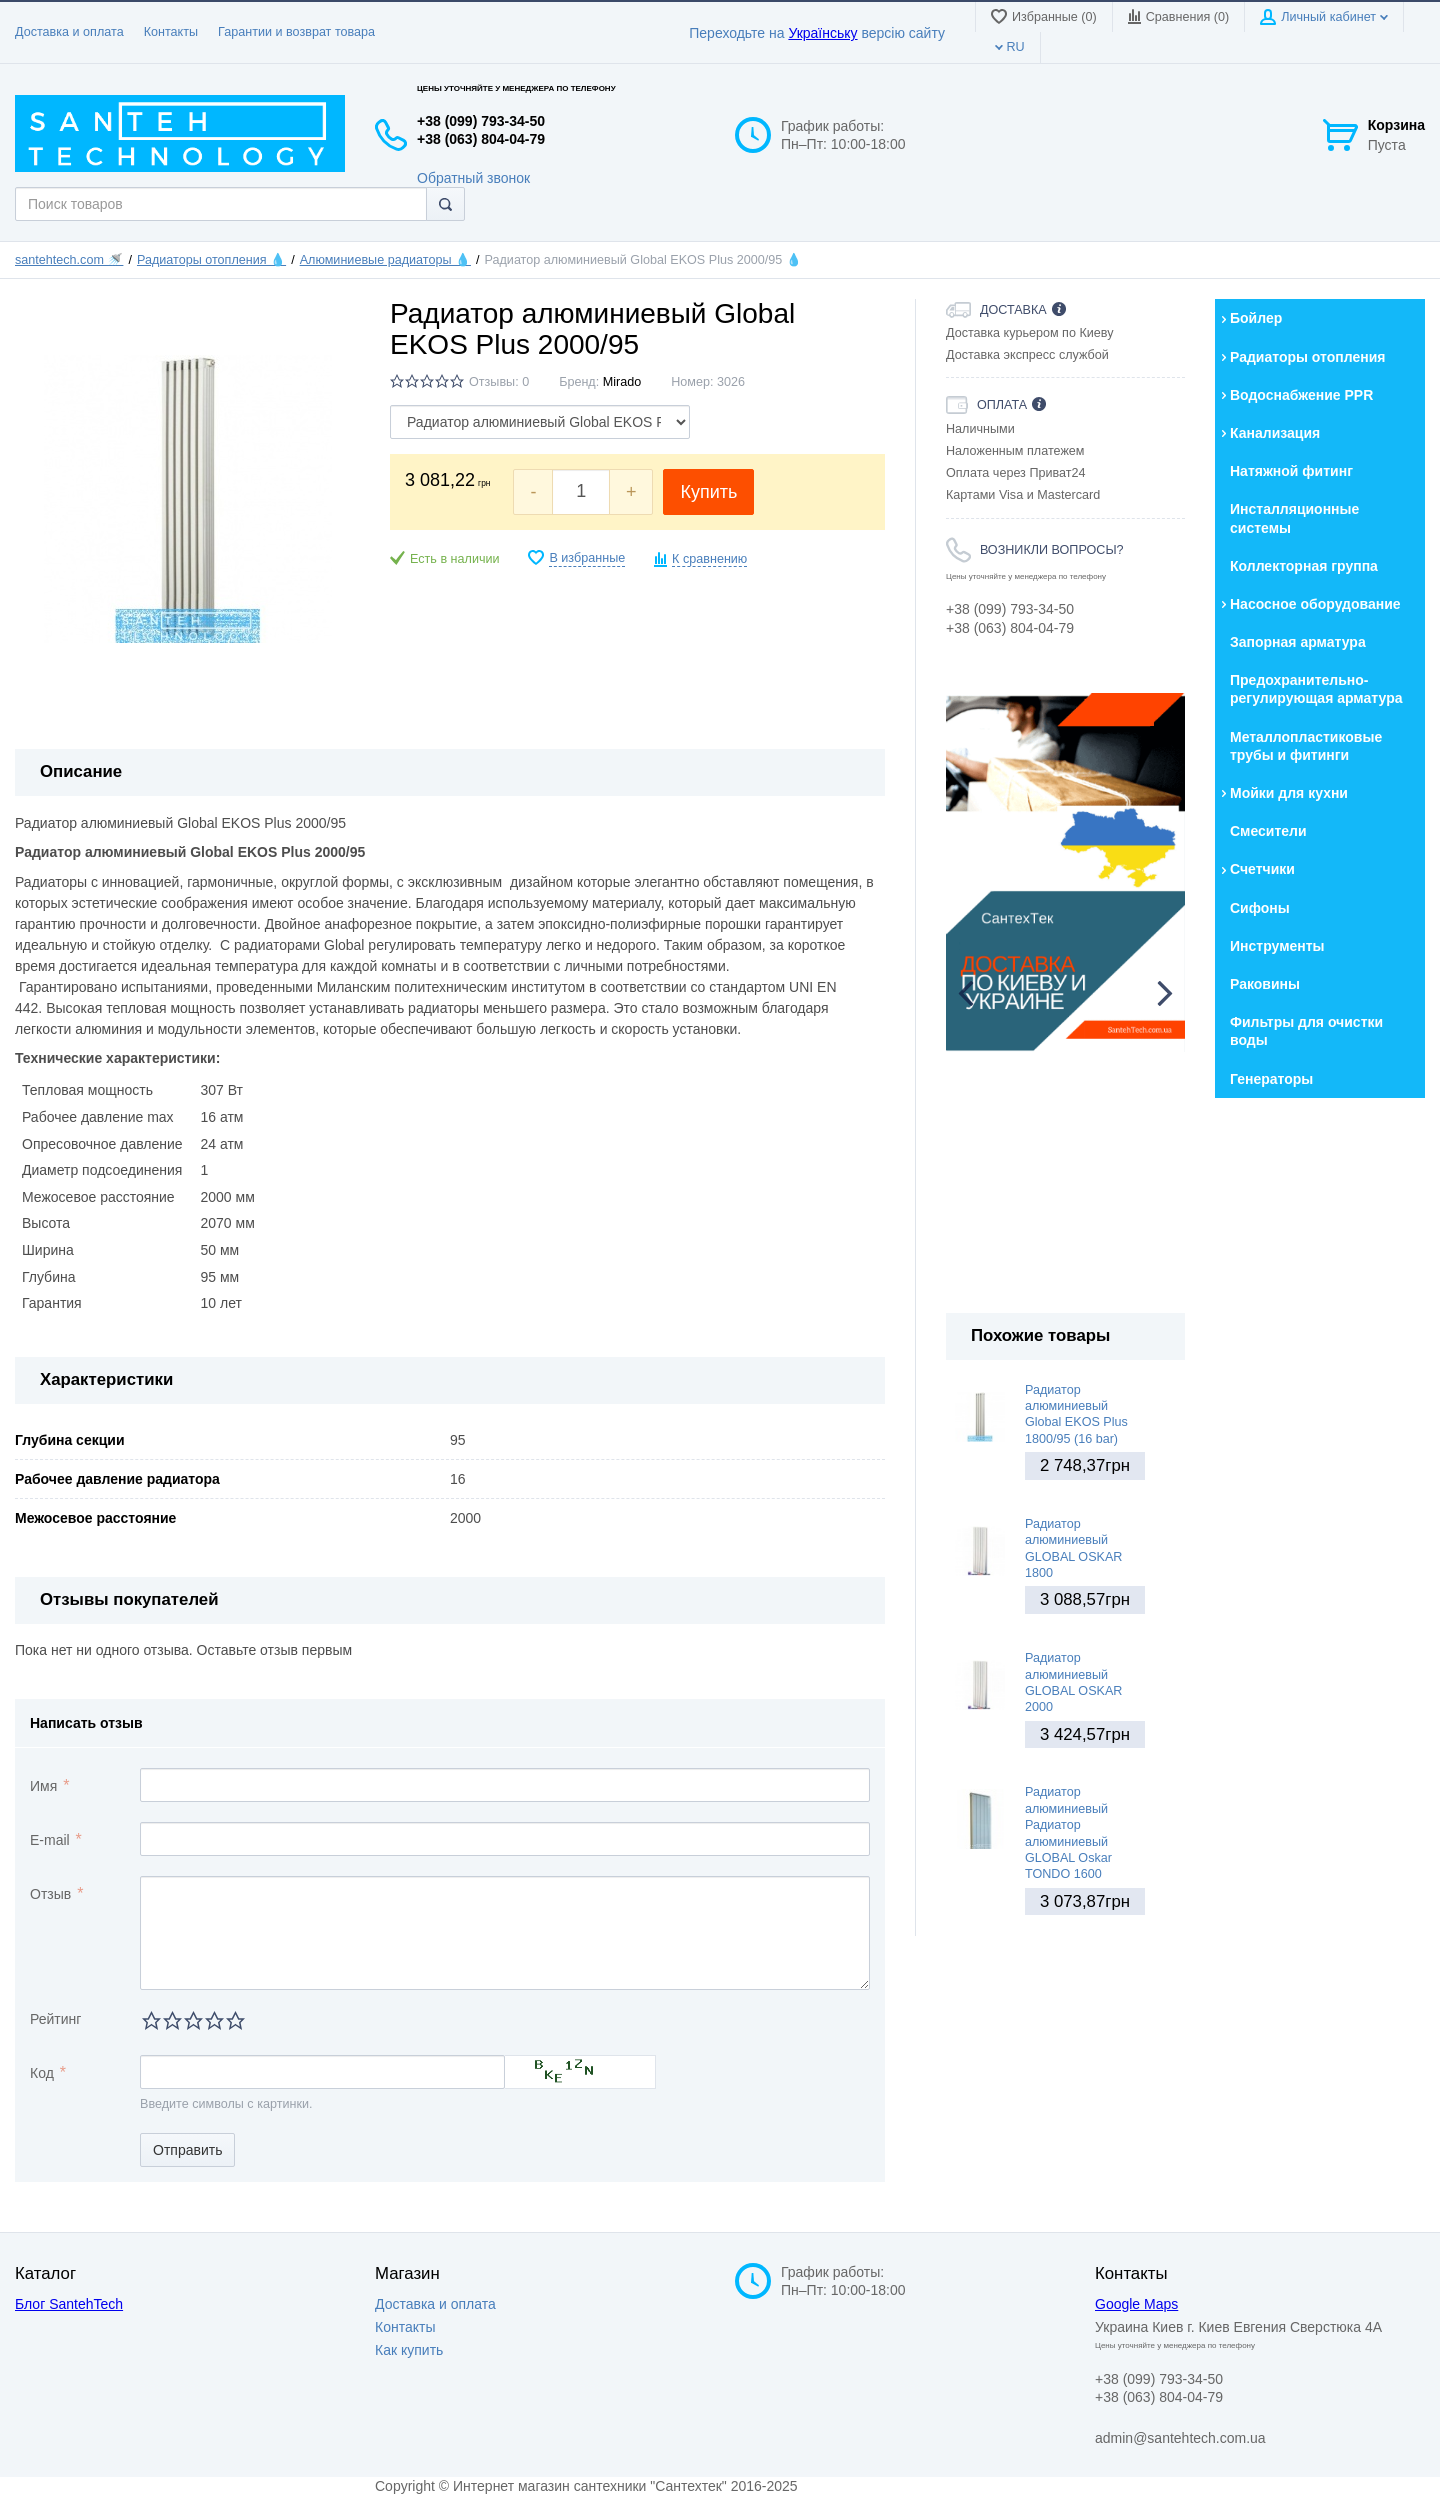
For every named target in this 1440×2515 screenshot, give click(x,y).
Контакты (171, 32)
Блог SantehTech (69, 2304)
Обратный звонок (473, 178)
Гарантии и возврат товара (296, 32)
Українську (822, 33)
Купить (708, 492)
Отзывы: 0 (499, 382)
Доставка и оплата (69, 32)
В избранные (587, 558)
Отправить (187, 2150)
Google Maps (1136, 2304)
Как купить (409, 2350)
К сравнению (709, 559)
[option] (1065, 872)
